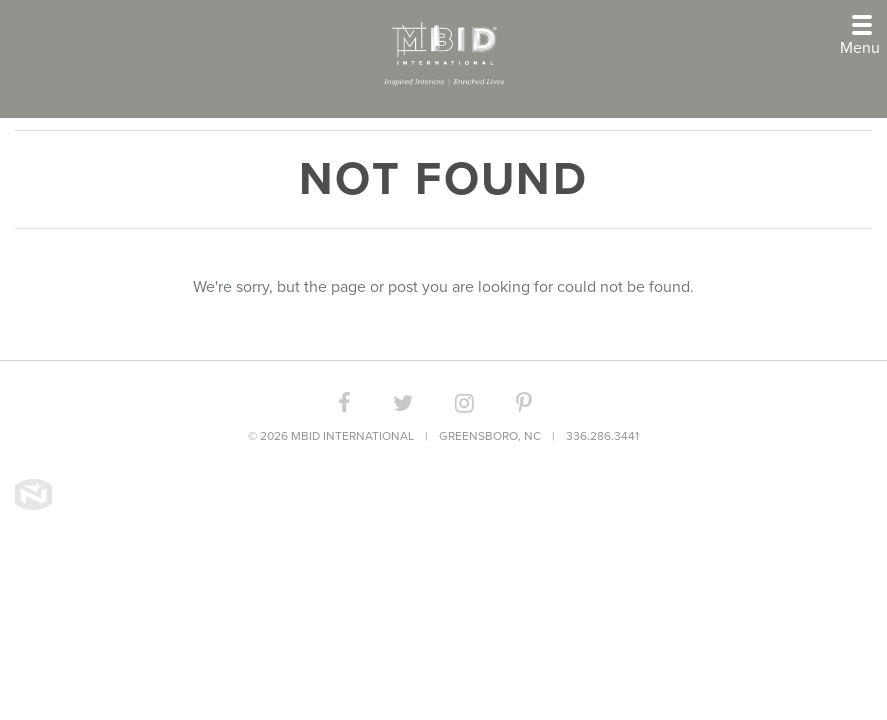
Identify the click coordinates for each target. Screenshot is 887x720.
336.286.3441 (602, 436)
